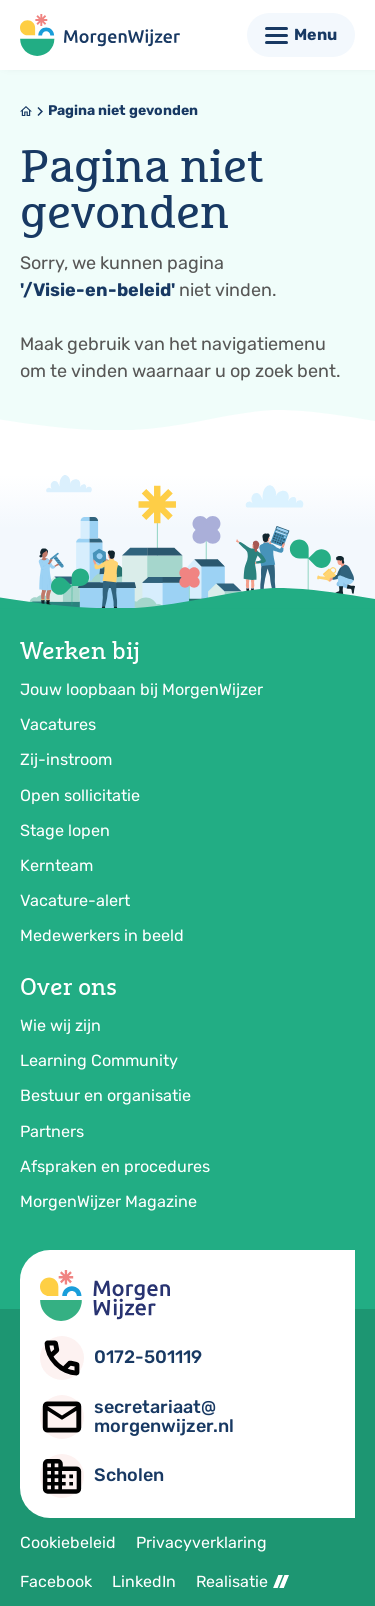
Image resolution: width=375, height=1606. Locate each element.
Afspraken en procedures (115, 1166)
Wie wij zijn (60, 1025)
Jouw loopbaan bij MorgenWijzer (141, 689)
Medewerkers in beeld (102, 935)
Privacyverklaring (201, 1542)
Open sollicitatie (80, 795)
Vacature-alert (75, 900)
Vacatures (58, 724)
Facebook (56, 1581)
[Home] (26, 111)
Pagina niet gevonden (123, 110)
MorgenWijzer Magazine (108, 1201)
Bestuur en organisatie (105, 1095)
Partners (52, 1131)
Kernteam (56, 865)
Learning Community (99, 1060)
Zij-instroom (66, 759)
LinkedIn (144, 1581)
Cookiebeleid (68, 1542)
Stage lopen (65, 830)
